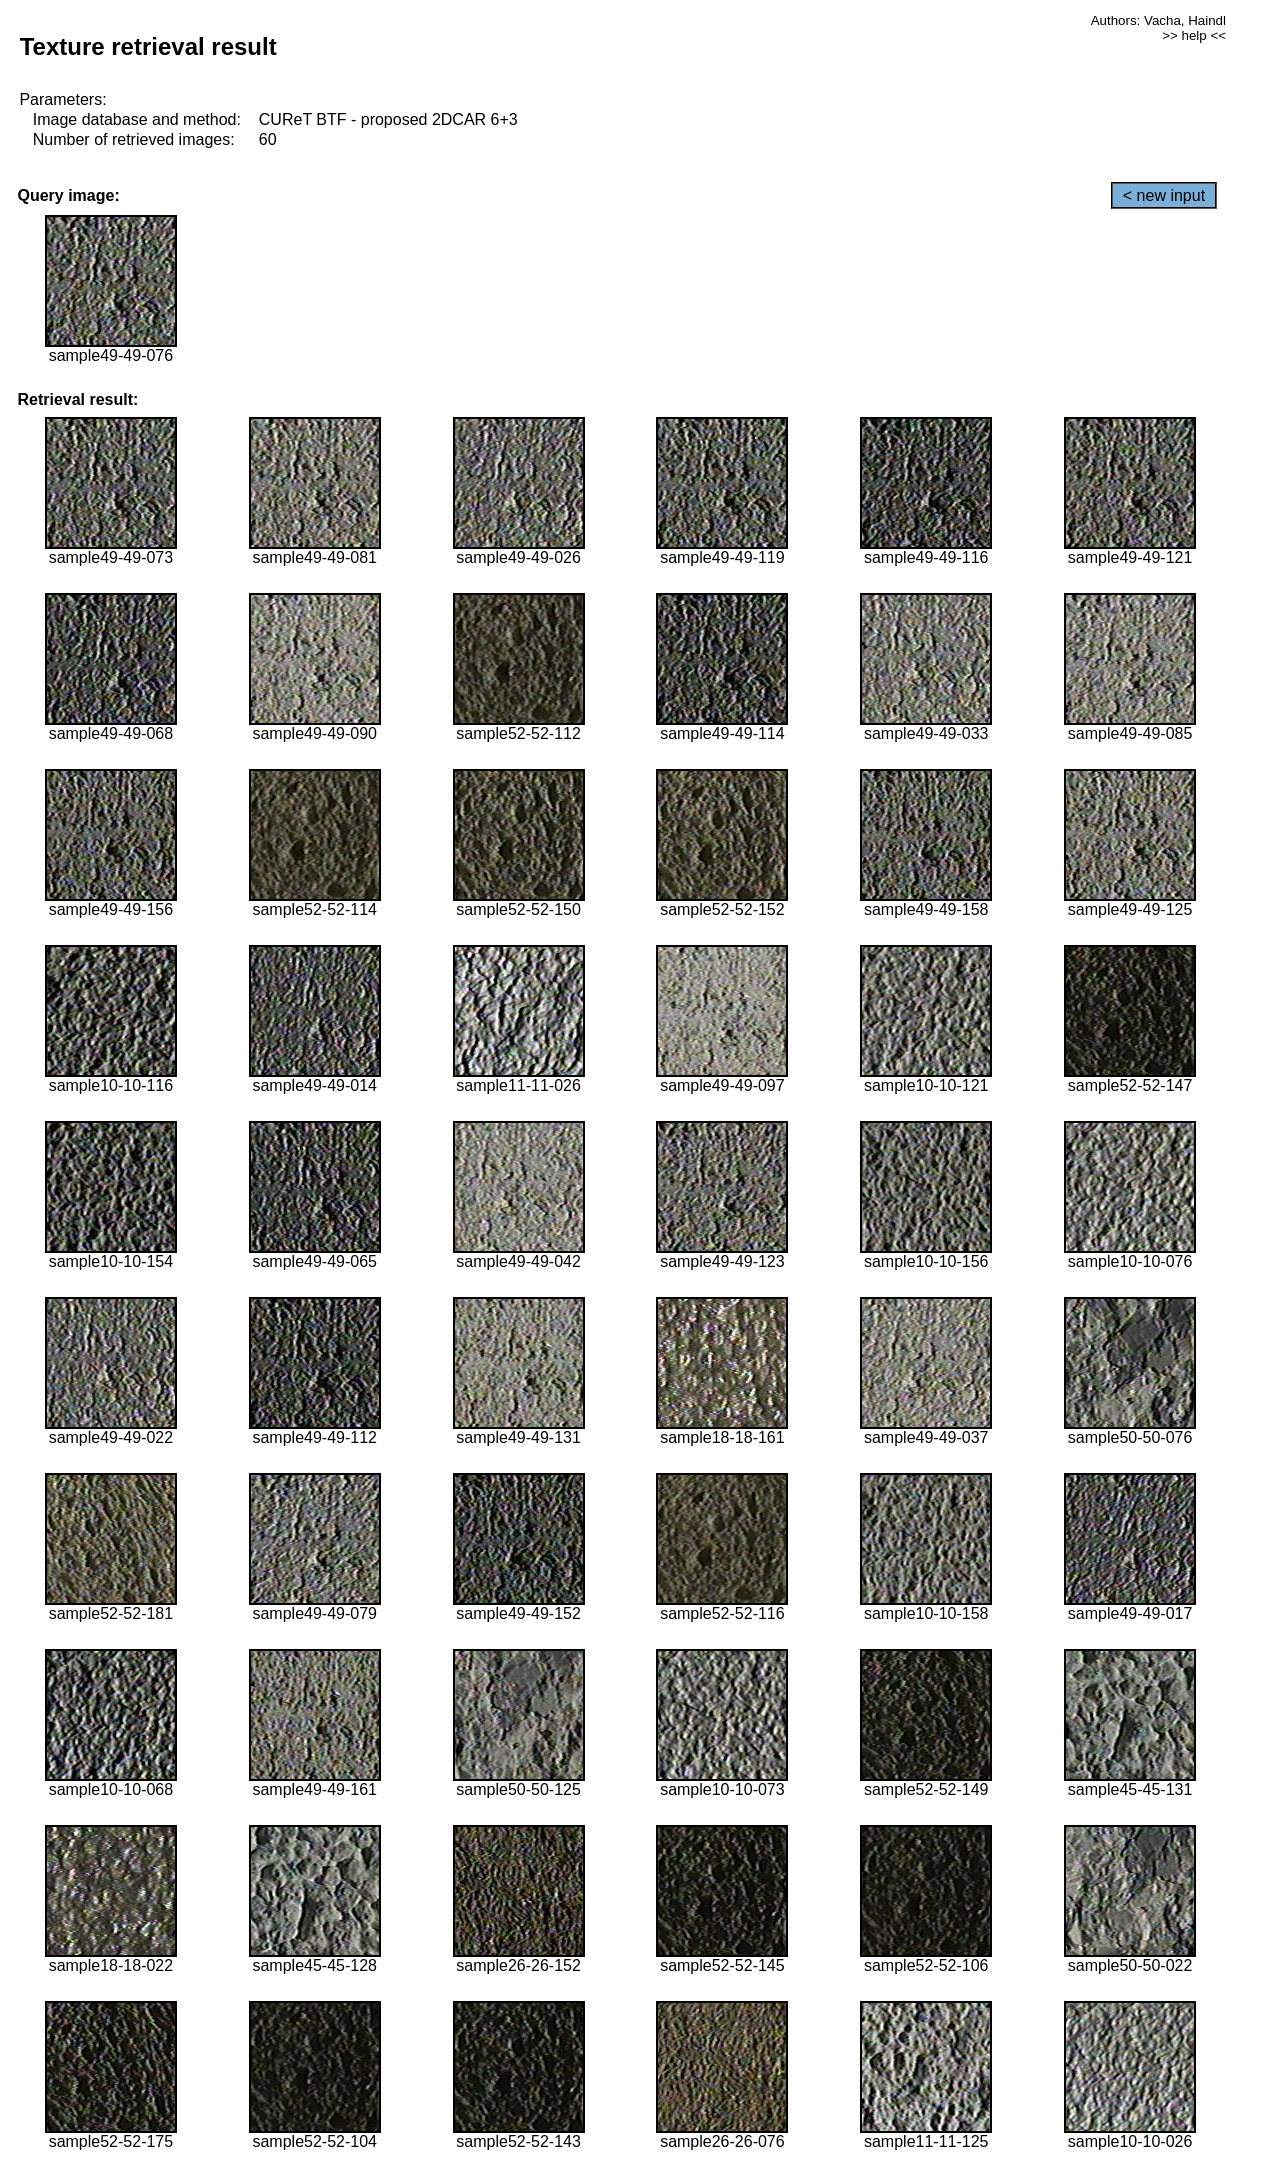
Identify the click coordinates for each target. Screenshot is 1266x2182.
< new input (1164, 195)
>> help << (1194, 35)
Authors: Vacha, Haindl (1158, 20)
